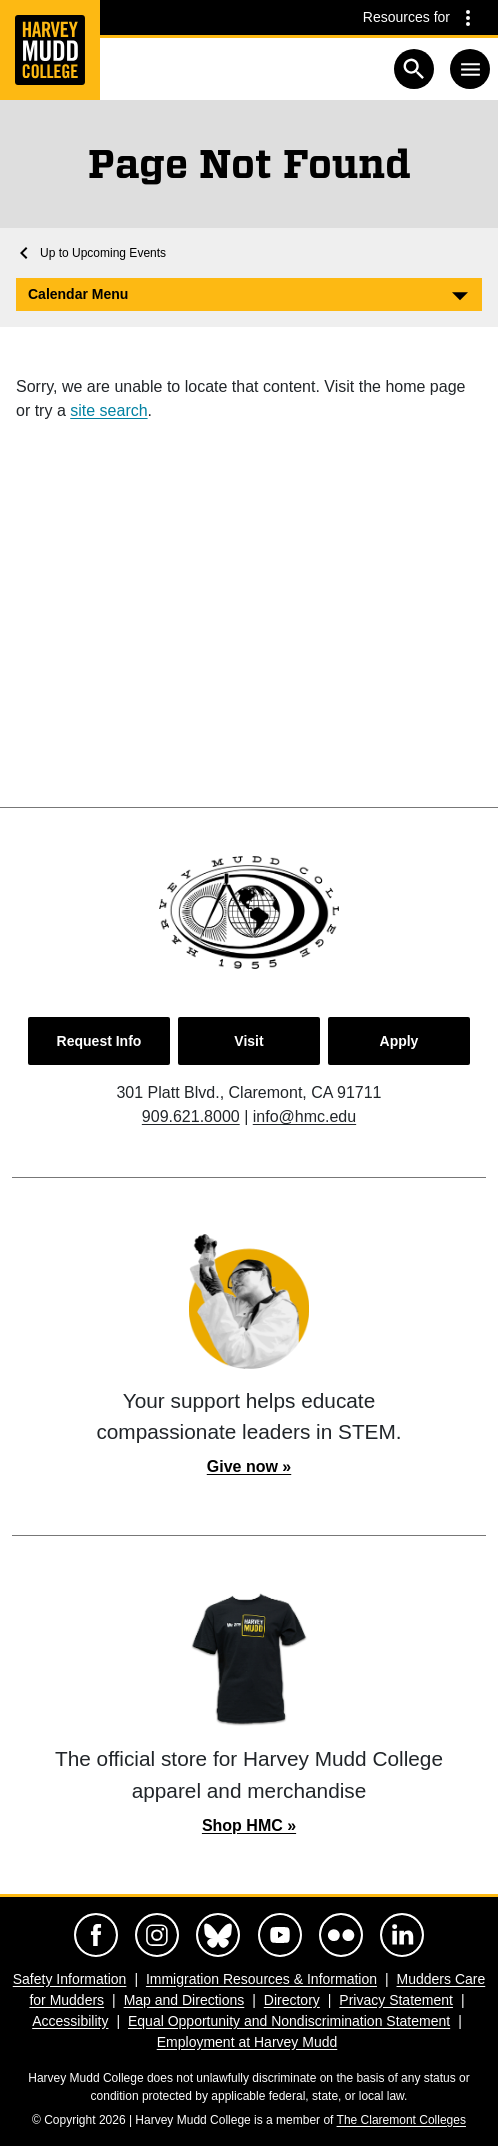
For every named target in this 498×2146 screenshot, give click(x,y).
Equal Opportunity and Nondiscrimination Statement (289, 2021)
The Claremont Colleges (401, 2120)
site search (108, 410)
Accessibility (70, 2021)
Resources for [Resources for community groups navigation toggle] (406, 17)
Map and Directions (184, 2000)
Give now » (249, 1466)
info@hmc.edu (304, 1116)
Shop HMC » (249, 1825)
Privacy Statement (396, 2000)
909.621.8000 (191, 1116)
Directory (292, 2000)
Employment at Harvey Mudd (247, 2042)
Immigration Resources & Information (261, 1979)
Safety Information (70, 1979)
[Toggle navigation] (470, 69)
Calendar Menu (78, 294)
